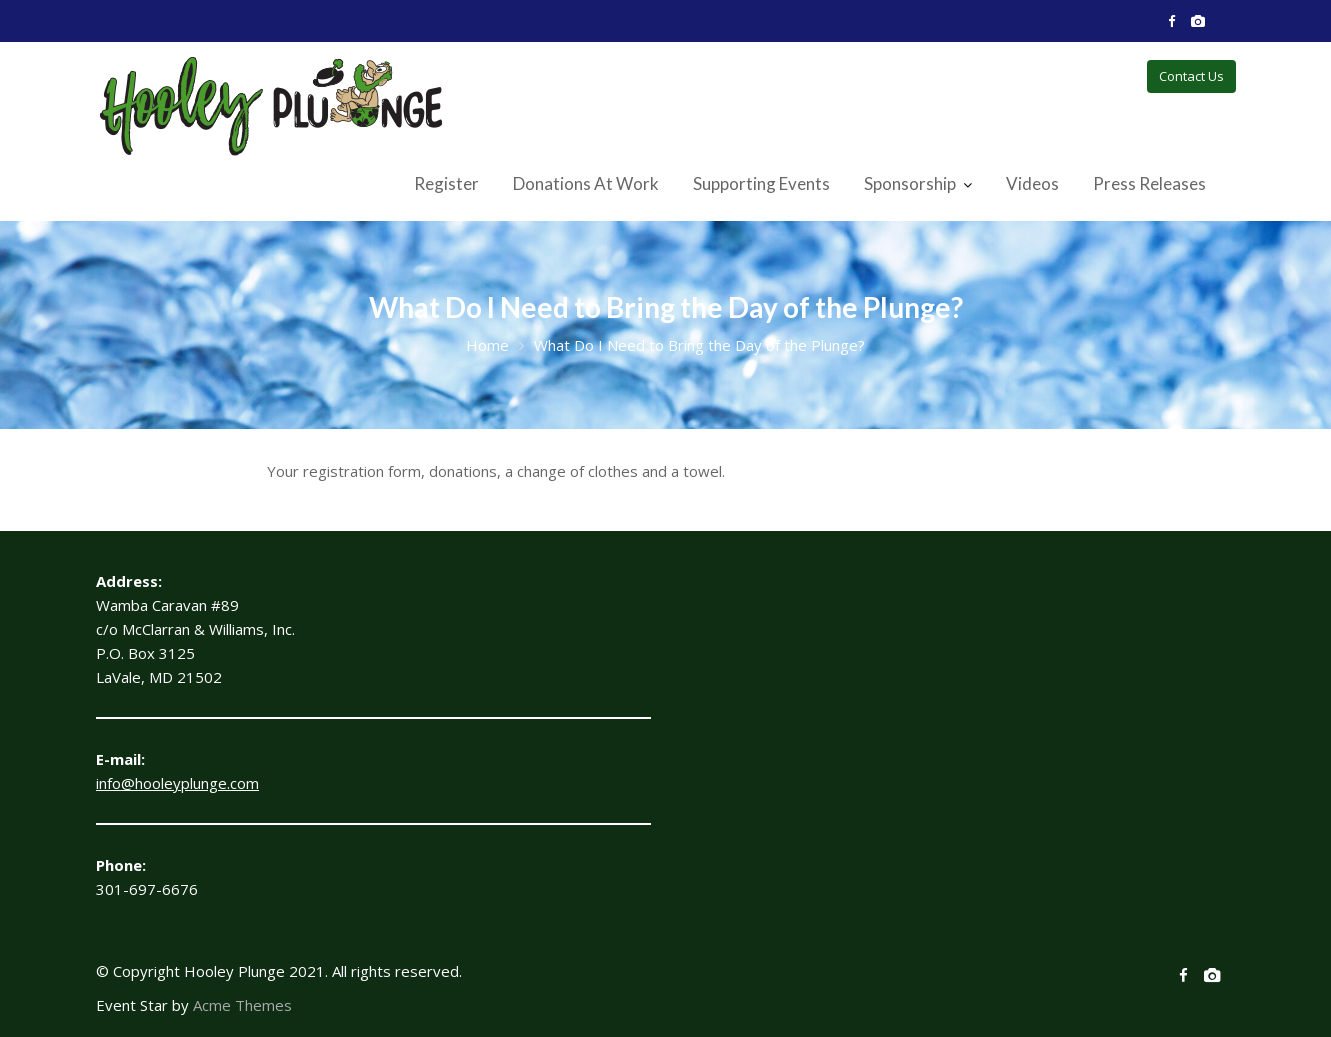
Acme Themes (242, 1005)
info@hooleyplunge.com (177, 783)
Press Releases (1149, 183)
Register (446, 183)
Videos (1032, 183)
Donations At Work (586, 183)
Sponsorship (910, 183)
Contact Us (1191, 76)
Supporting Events (761, 183)
